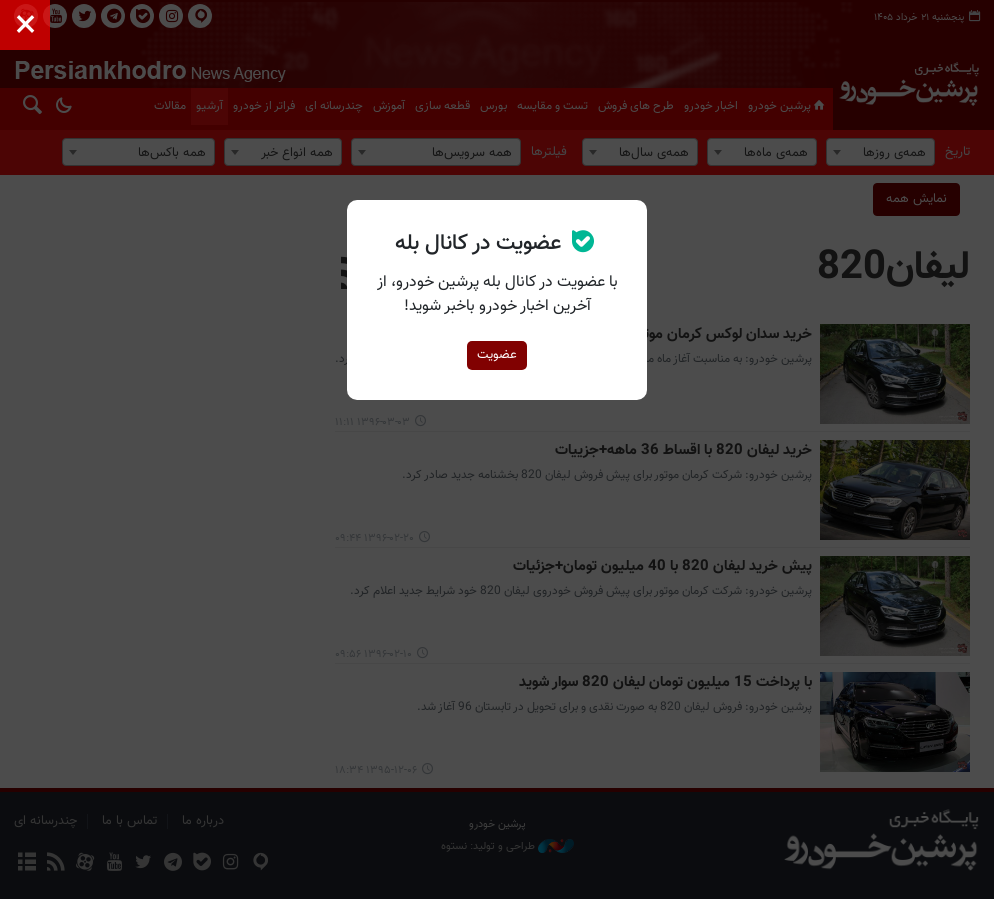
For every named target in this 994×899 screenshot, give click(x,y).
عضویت (497, 355)
